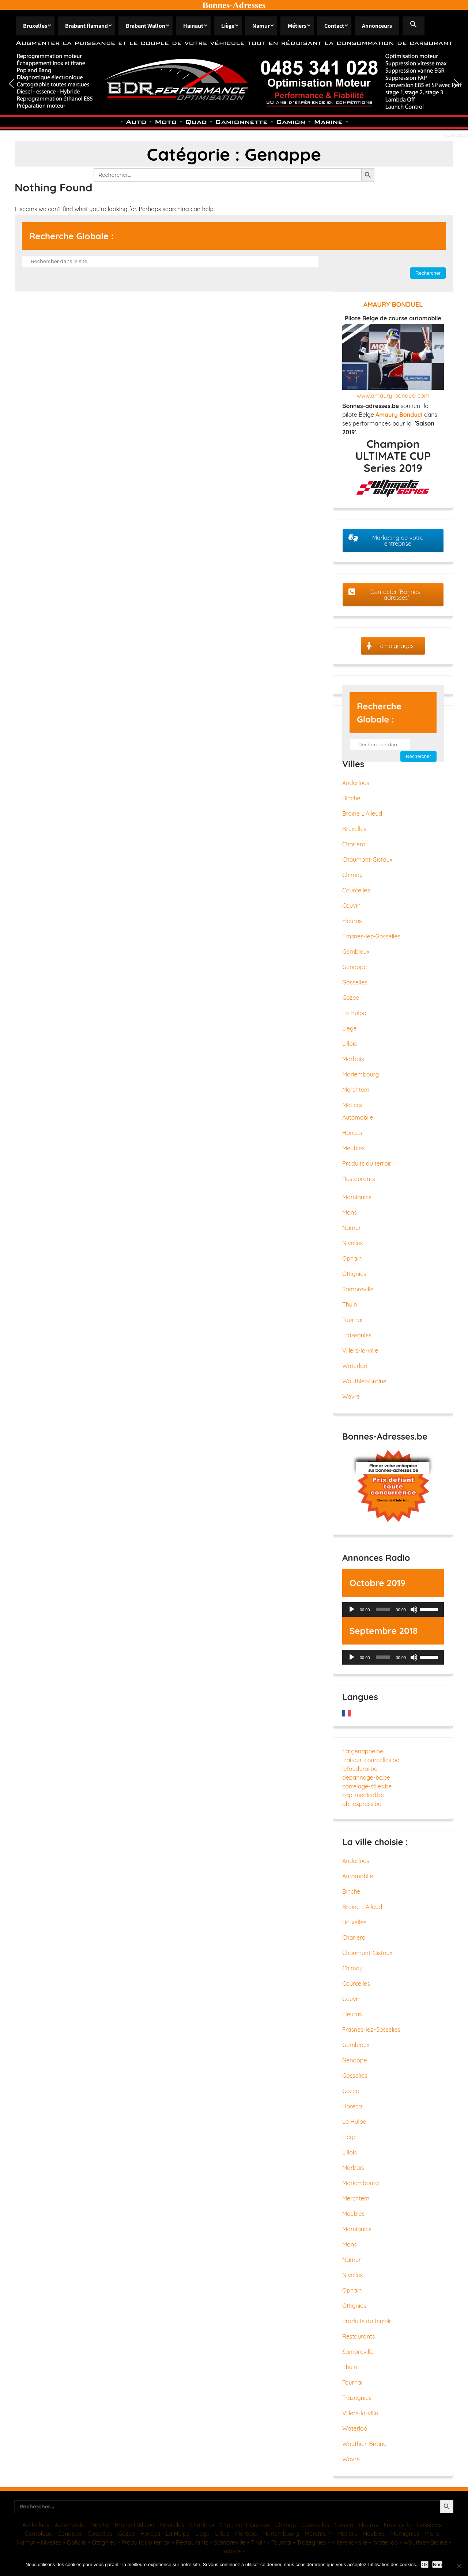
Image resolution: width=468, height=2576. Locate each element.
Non (437, 2564)
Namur (261, 26)
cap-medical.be (363, 1795)
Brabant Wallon (145, 26)
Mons (349, 1212)
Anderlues (355, 782)
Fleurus (352, 921)
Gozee (350, 997)
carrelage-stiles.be (367, 1786)
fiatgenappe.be (362, 1751)
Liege (349, 1028)
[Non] (459, 2565)
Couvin (351, 905)
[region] (234, 83)
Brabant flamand (86, 26)
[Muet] (414, 1609)
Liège (227, 26)
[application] (393, 1609)
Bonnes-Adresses (234, 5)
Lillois (349, 1043)
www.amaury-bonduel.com (392, 395)
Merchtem (355, 1089)
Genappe (354, 967)
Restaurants (358, 1178)
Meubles (353, 1148)
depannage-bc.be (366, 1777)
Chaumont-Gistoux (367, 859)
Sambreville (358, 1289)
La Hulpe (354, 1013)
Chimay (352, 875)
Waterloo (354, 1365)
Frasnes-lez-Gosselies (371, 936)
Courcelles (356, 890)
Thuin (349, 1304)
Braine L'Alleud (362, 813)
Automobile (357, 1117)
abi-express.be (361, 1803)
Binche (351, 798)
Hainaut (193, 26)
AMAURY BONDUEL (393, 304)
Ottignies (354, 1273)
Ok (425, 2564)
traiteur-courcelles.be (370, 1760)
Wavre (351, 1396)
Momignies (356, 1197)
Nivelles (352, 1243)
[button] (413, 25)
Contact (334, 26)
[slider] (383, 1609)
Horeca (352, 1132)
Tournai (352, 1319)
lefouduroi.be (359, 1768)
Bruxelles (35, 26)
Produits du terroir (366, 1163)
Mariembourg (360, 1074)
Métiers (297, 26)
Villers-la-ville (360, 1350)
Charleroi (354, 844)
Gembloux (355, 951)
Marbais (353, 1059)
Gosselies (354, 982)
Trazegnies (356, 1335)
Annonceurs (377, 26)
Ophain (352, 1258)
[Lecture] (351, 1609)
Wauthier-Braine (364, 1381)
